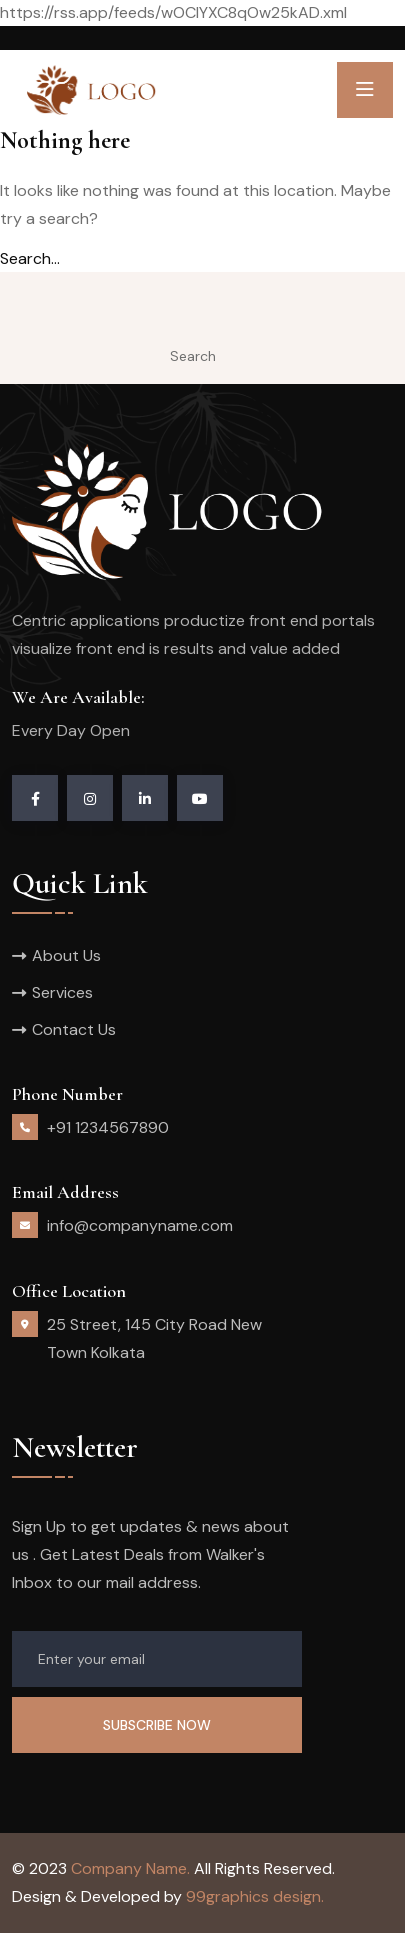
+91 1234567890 (108, 1127)
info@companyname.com (140, 1225)
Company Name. (130, 1868)
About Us (66, 955)
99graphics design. (255, 1896)
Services (62, 992)
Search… (30, 258)
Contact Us (74, 1029)
